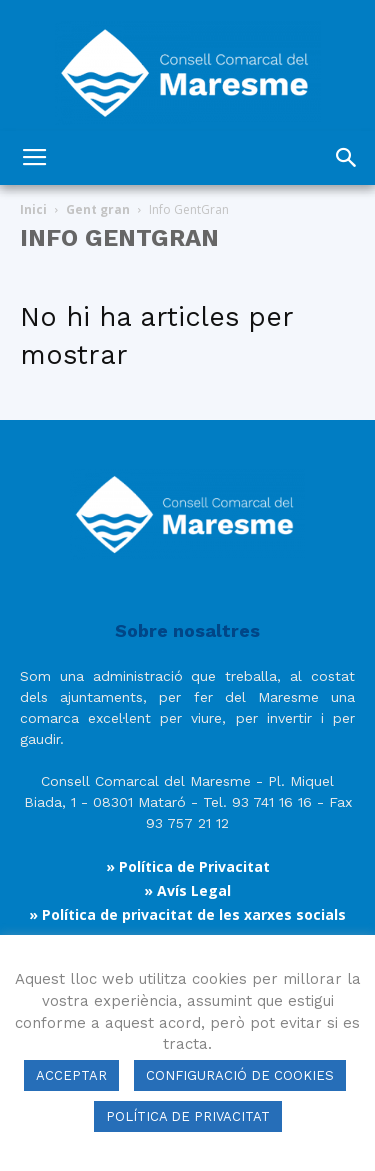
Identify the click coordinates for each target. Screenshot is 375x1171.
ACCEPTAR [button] (71, 1075)
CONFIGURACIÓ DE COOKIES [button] (240, 1075)
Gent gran (98, 209)
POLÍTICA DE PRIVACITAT (188, 1116)
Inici (33, 209)
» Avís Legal (187, 890)
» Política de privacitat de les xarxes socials (187, 914)
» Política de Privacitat (188, 866)
